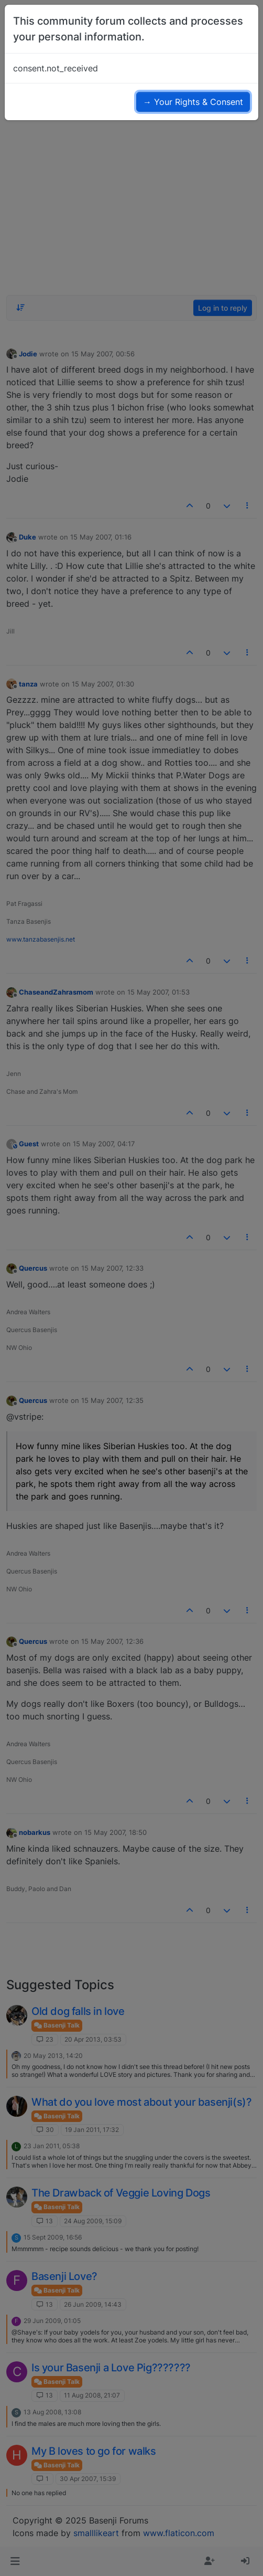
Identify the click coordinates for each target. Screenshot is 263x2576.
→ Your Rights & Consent (193, 102)
